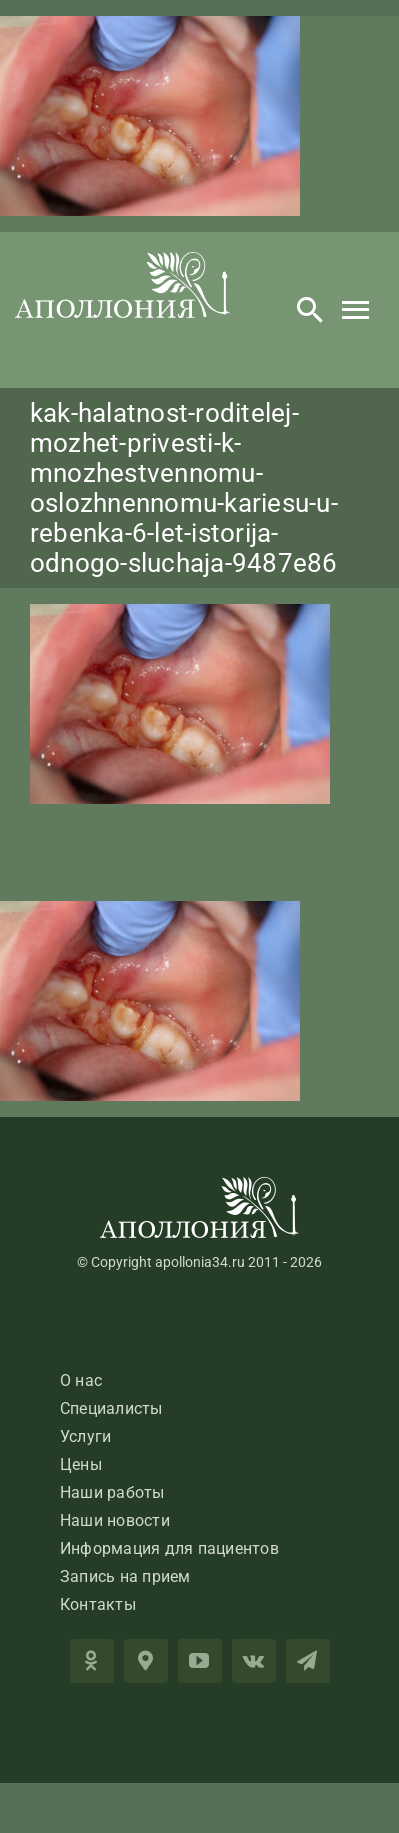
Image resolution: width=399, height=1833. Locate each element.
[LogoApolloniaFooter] (200, 1184)
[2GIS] (146, 1661)
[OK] (92, 1661)
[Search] (310, 310)
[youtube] (200, 1661)
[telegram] (308, 1661)
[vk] (254, 1661)
